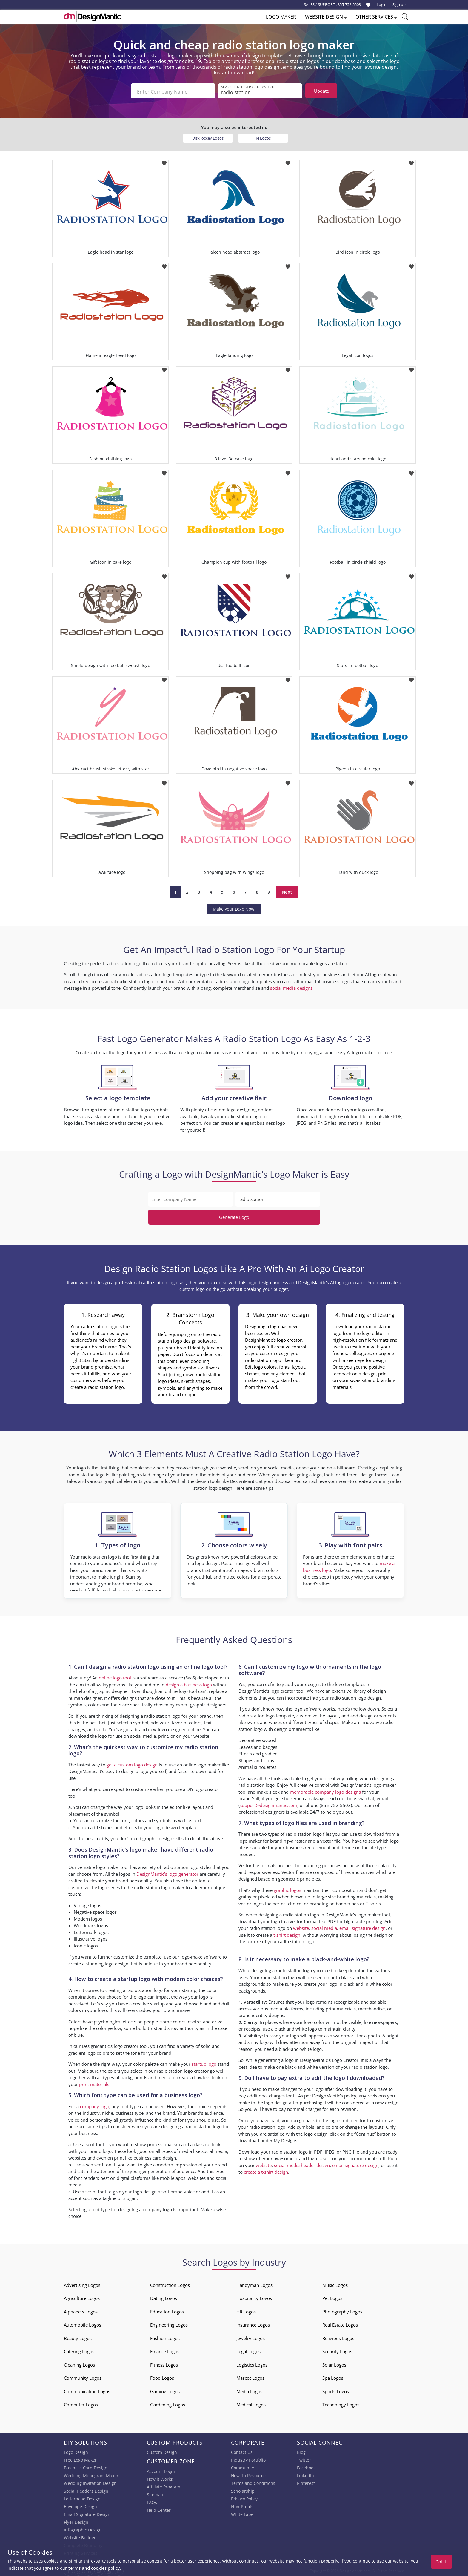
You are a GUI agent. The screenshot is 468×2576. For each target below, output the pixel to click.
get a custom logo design (132, 1763)
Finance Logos (164, 2350)
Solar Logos (334, 2363)
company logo (94, 2105)
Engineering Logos (169, 2323)
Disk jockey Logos (208, 136)
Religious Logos (338, 2336)
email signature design (362, 1927)
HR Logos (246, 2310)
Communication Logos (87, 2390)
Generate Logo (234, 1215)
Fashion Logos (165, 2336)
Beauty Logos (78, 2336)
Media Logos (249, 2390)
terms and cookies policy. (94, 2568)
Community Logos (82, 2376)
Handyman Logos (254, 2283)
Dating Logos (163, 2297)
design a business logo (189, 1683)
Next (287, 890)
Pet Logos (332, 2297)
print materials (94, 2082)
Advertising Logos (82, 2283)
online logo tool (115, 1676)
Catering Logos (79, 2350)
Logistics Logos (251, 2363)
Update (321, 91)
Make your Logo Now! (234, 907)
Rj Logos (263, 136)
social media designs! (292, 986)
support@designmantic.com (268, 1803)
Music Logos (335, 2283)
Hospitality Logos (254, 2297)
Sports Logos (335, 2390)
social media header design (302, 2163)
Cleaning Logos (79, 2363)
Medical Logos (251, 2403)
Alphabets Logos (81, 2310)
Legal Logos (248, 2350)
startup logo (204, 2062)
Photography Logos (342, 2310)
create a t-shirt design (266, 2170)
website (301, 1927)
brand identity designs (261, 2013)
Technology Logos (340, 2403)
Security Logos (337, 2350)
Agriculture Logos (82, 2297)
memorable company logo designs (325, 1790)
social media (324, 1927)
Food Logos (162, 2376)
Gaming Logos (165, 2390)
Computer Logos (81, 2403)
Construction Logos (170, 2283)
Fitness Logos (164, 2363)
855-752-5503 (349, 4)
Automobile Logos (82, 2323)
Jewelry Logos (250, 2336)
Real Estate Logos (340, 2323)
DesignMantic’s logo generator (167, 1872)
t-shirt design (286, 1933)
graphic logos (287, 1888)
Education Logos (167, 2310)
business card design (154, 2156)
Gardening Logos (167, 2403)
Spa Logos (332, 2376)
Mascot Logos (250, 2376)
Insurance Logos (253, 2323)
